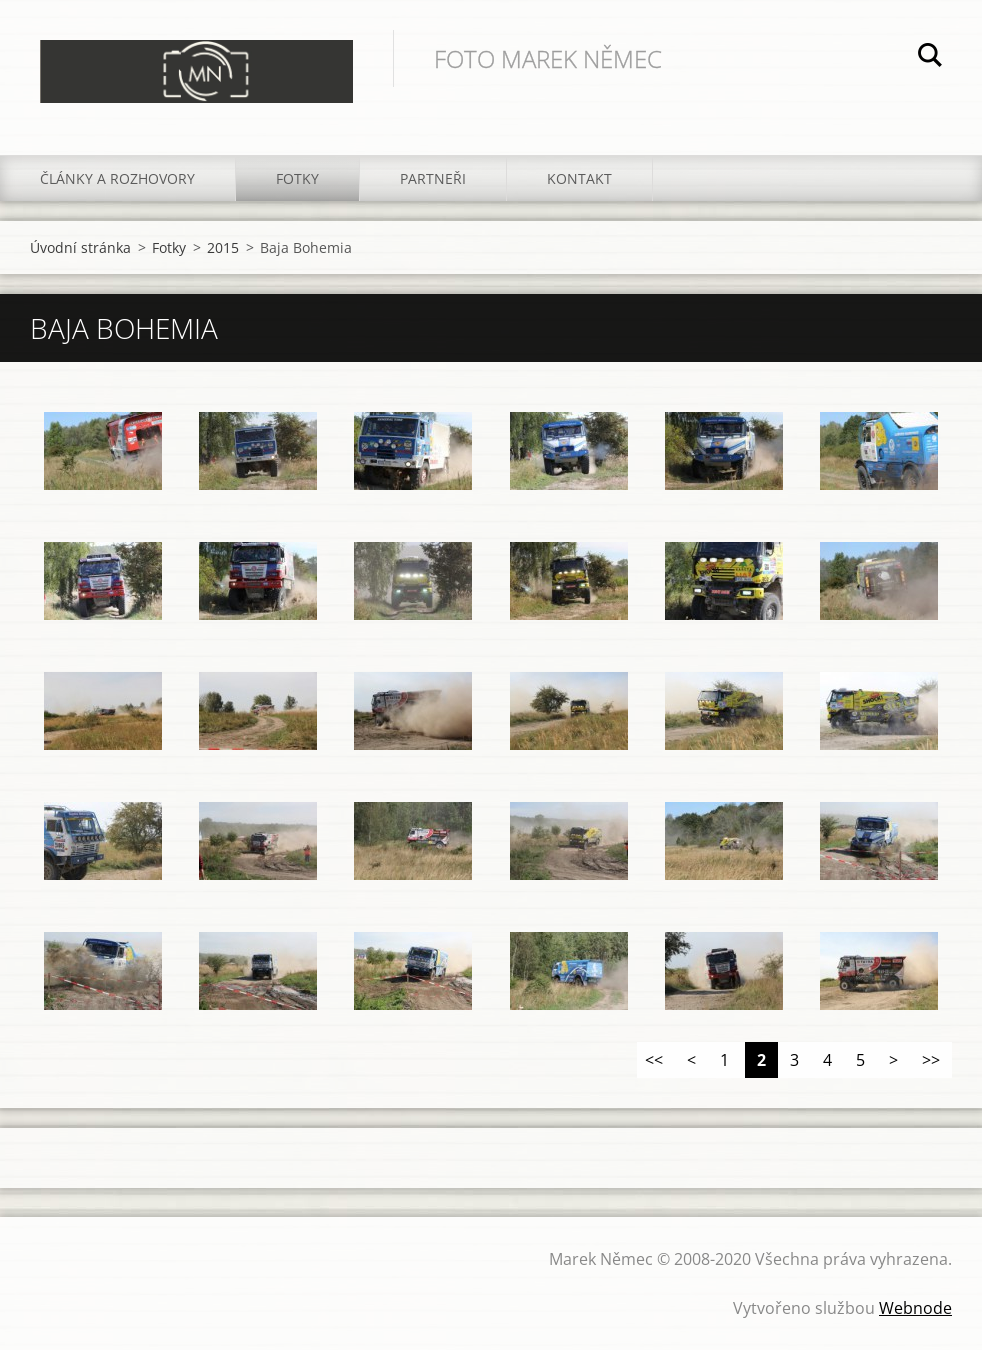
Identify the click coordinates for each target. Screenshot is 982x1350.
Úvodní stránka (80, 247)
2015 (223, 247)
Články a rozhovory (117, 178)
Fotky (297, 178)
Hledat (930, 58)
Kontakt (579, 178)
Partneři (433, 178)
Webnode (915, 1308)
